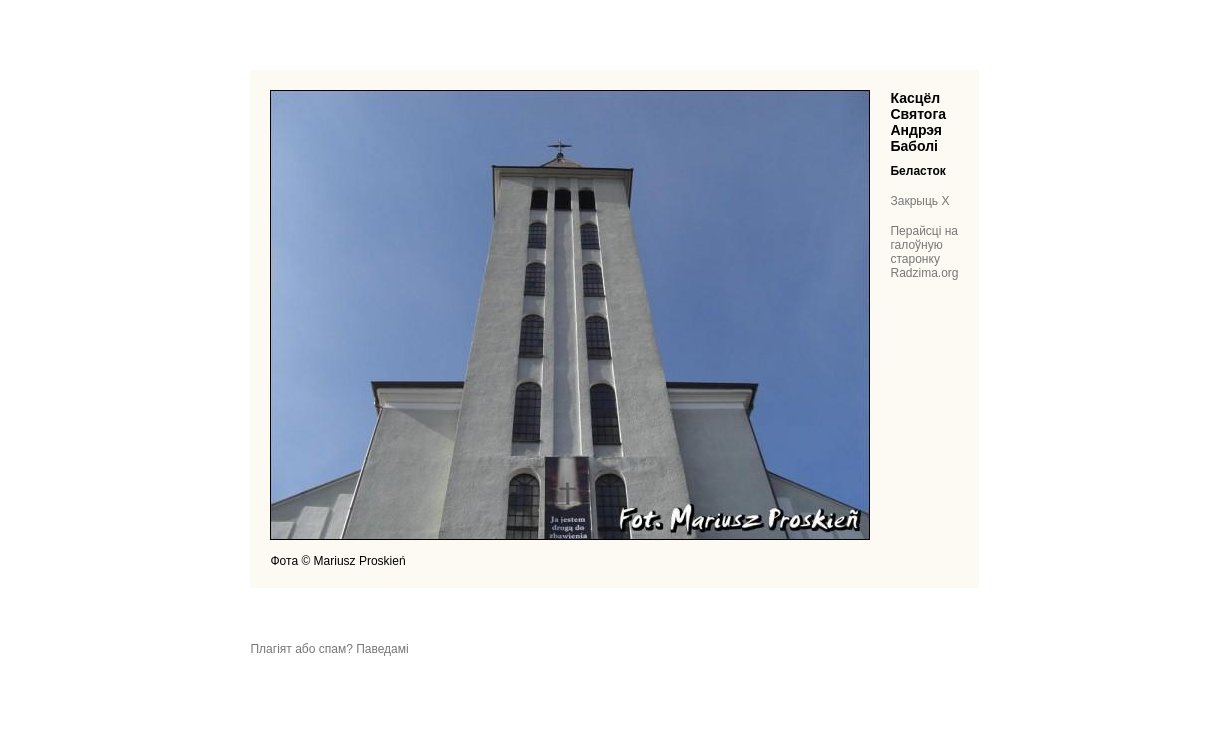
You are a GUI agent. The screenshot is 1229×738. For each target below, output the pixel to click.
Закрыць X (919, 201)
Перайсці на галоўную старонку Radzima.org (924, 252)
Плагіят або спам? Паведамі (329, 649)
